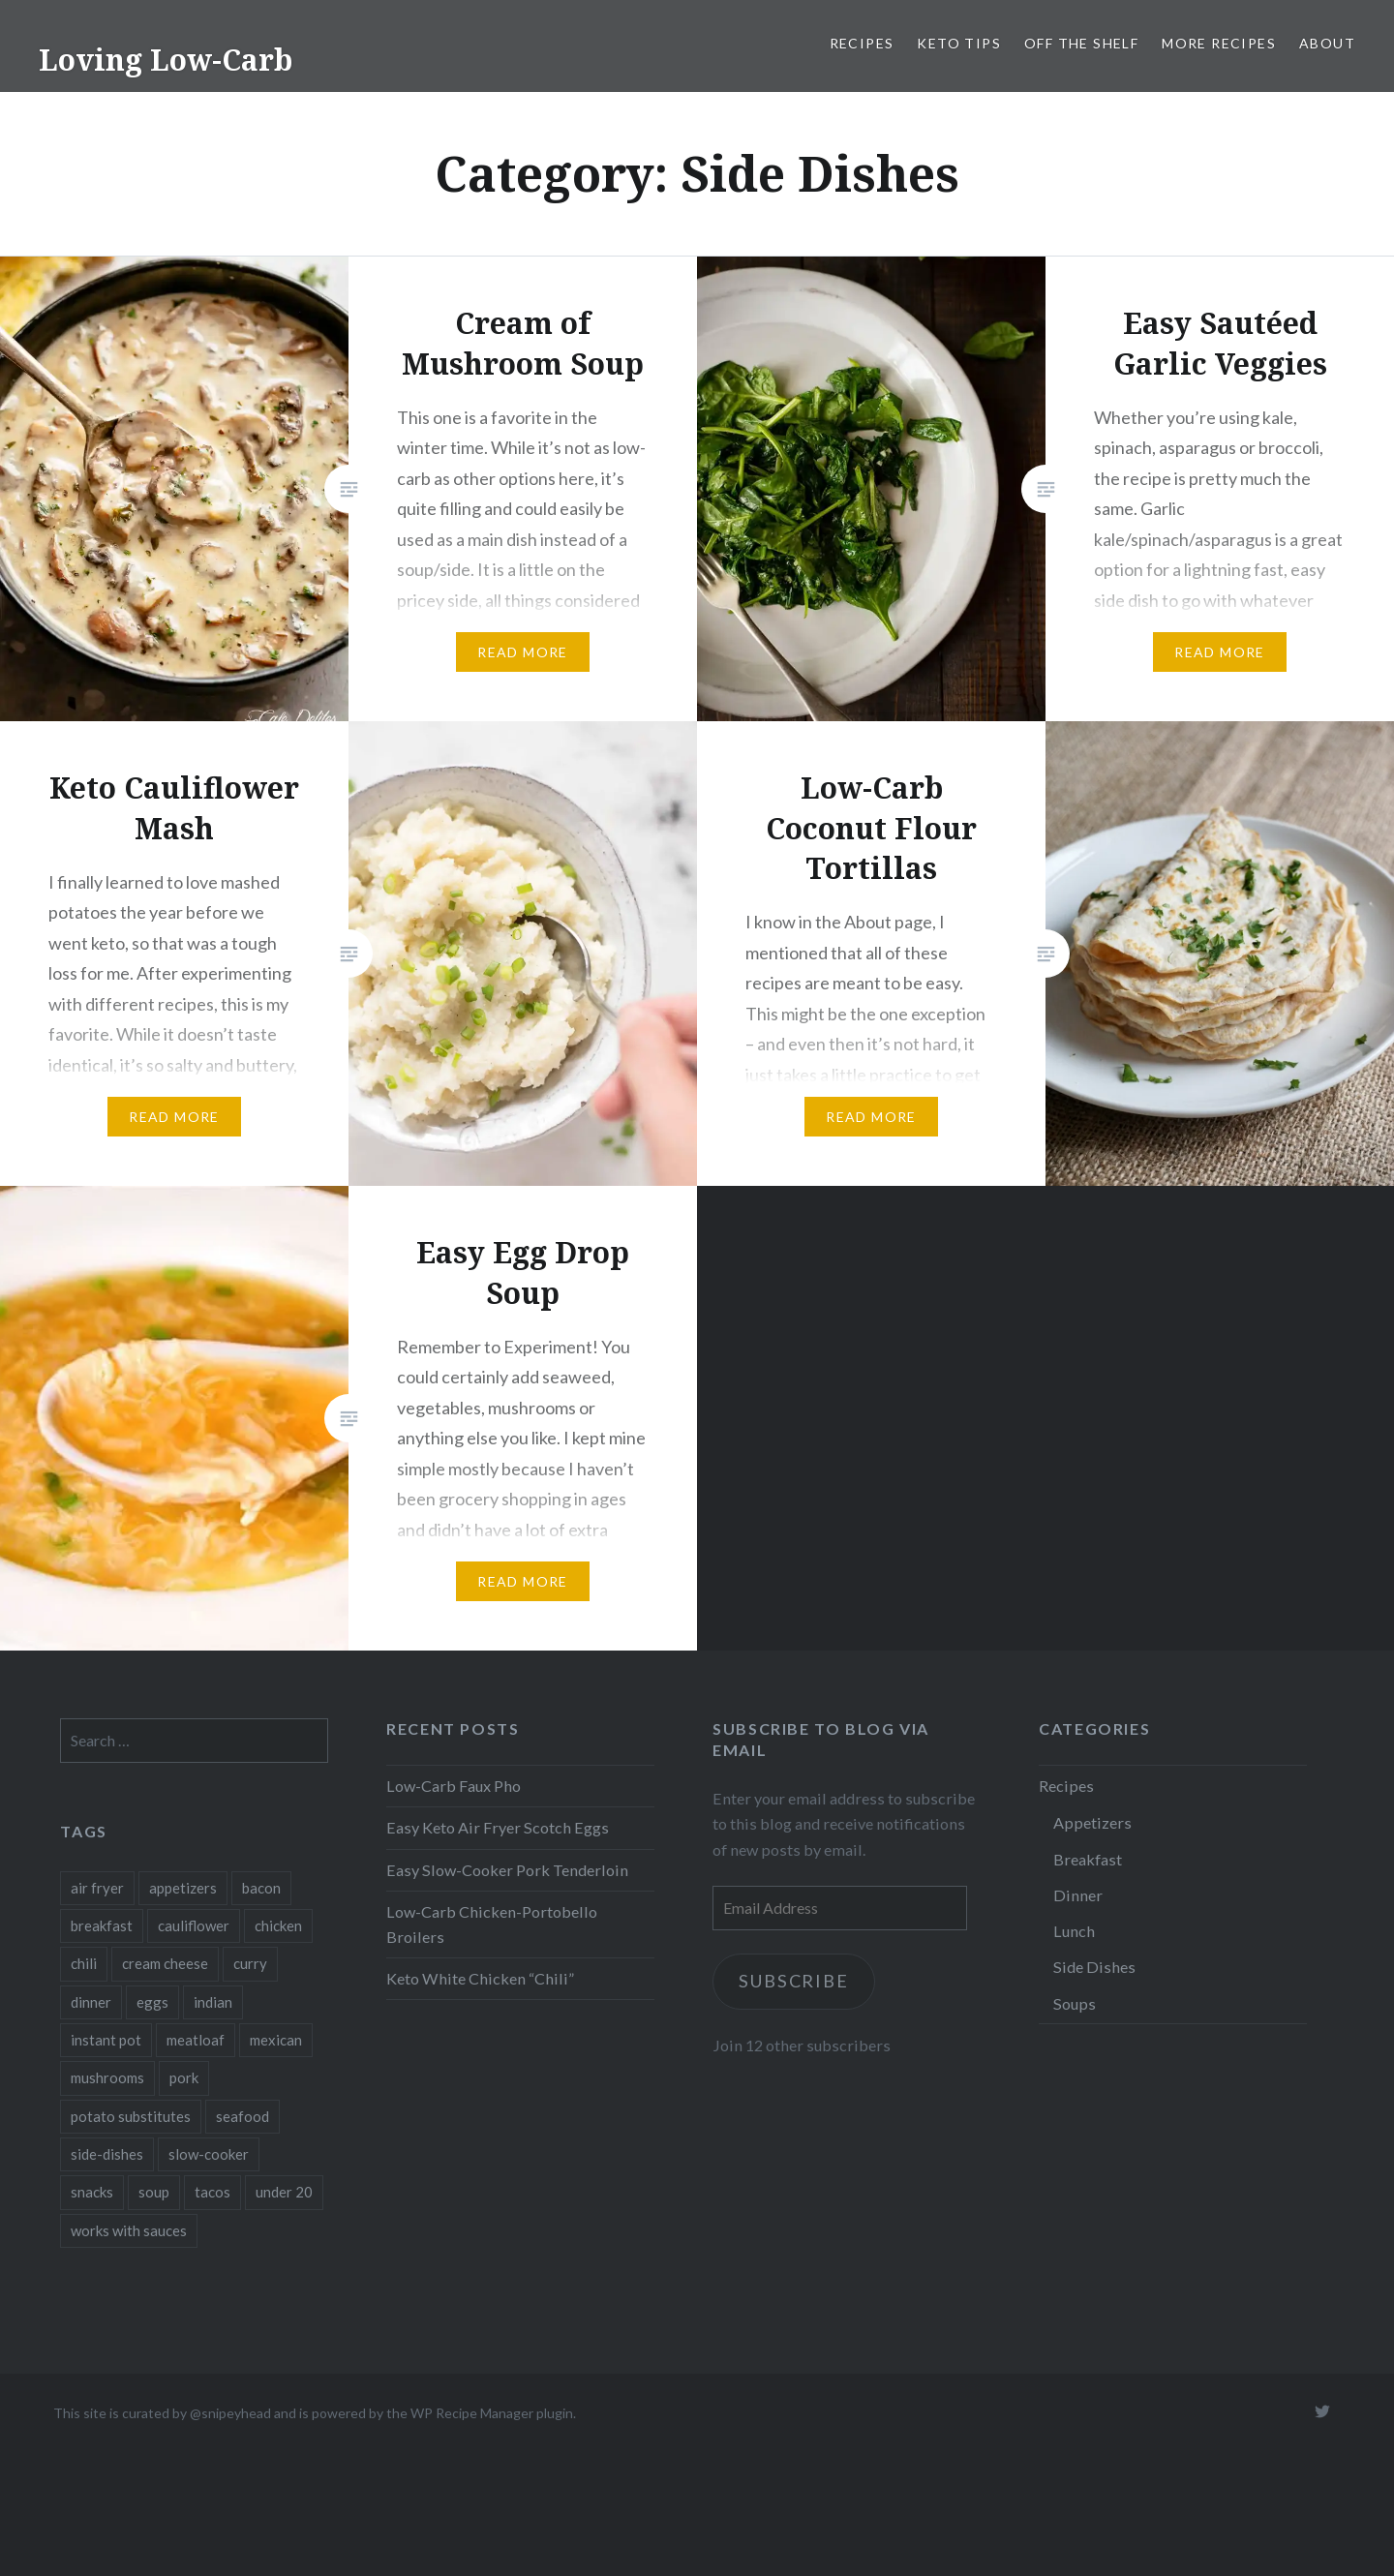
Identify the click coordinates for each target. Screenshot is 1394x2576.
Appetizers (1092, 1822)
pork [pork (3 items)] (183, 2077)
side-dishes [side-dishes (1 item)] (107, 2154)
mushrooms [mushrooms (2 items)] (107, 2077)
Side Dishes (1094, 1966)
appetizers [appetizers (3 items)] (183, 1887)
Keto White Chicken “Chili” (480, 1978)
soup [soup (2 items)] (153, 2191)
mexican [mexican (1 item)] (276, 2039)
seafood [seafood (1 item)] (242, 2116)
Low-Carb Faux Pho (453, 1785)
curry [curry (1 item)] (250, 1963)
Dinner (1078, 1895)
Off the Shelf (1081, 43)
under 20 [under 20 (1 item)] (284, 2191)
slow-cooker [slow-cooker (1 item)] (208, 2154)
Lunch (1074, 1931)
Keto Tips (959, 43)
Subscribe (794, 1980)
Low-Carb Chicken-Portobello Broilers (491, 1924)
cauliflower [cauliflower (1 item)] (193, 1925)
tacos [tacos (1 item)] (212, 2191)
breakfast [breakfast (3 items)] (102, 1925)
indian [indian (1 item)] (213, 2002)
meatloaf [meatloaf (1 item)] (196, 2039)
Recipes (862, 43)
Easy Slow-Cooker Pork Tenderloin (507, 1870)
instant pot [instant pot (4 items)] (106, 2039)
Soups (1074, 2003)
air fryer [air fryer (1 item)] (97, 1887)
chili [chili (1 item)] (84, 1963)
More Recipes (1219, 43)
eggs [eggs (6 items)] (152, 2002)
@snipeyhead (230, 2413)
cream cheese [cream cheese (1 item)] (165, 1963)
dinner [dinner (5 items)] (91, 2002)
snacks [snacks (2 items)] (92, 2191)
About (1327, 43)
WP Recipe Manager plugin (491, 2413)
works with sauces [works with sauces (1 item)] (129, 2230)
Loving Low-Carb (165, 59)
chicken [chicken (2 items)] (278, 1925)
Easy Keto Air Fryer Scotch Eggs (497, 1827)
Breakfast (1087, 1859)
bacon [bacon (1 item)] (261, 1887)
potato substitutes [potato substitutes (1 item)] (131, 2116)
